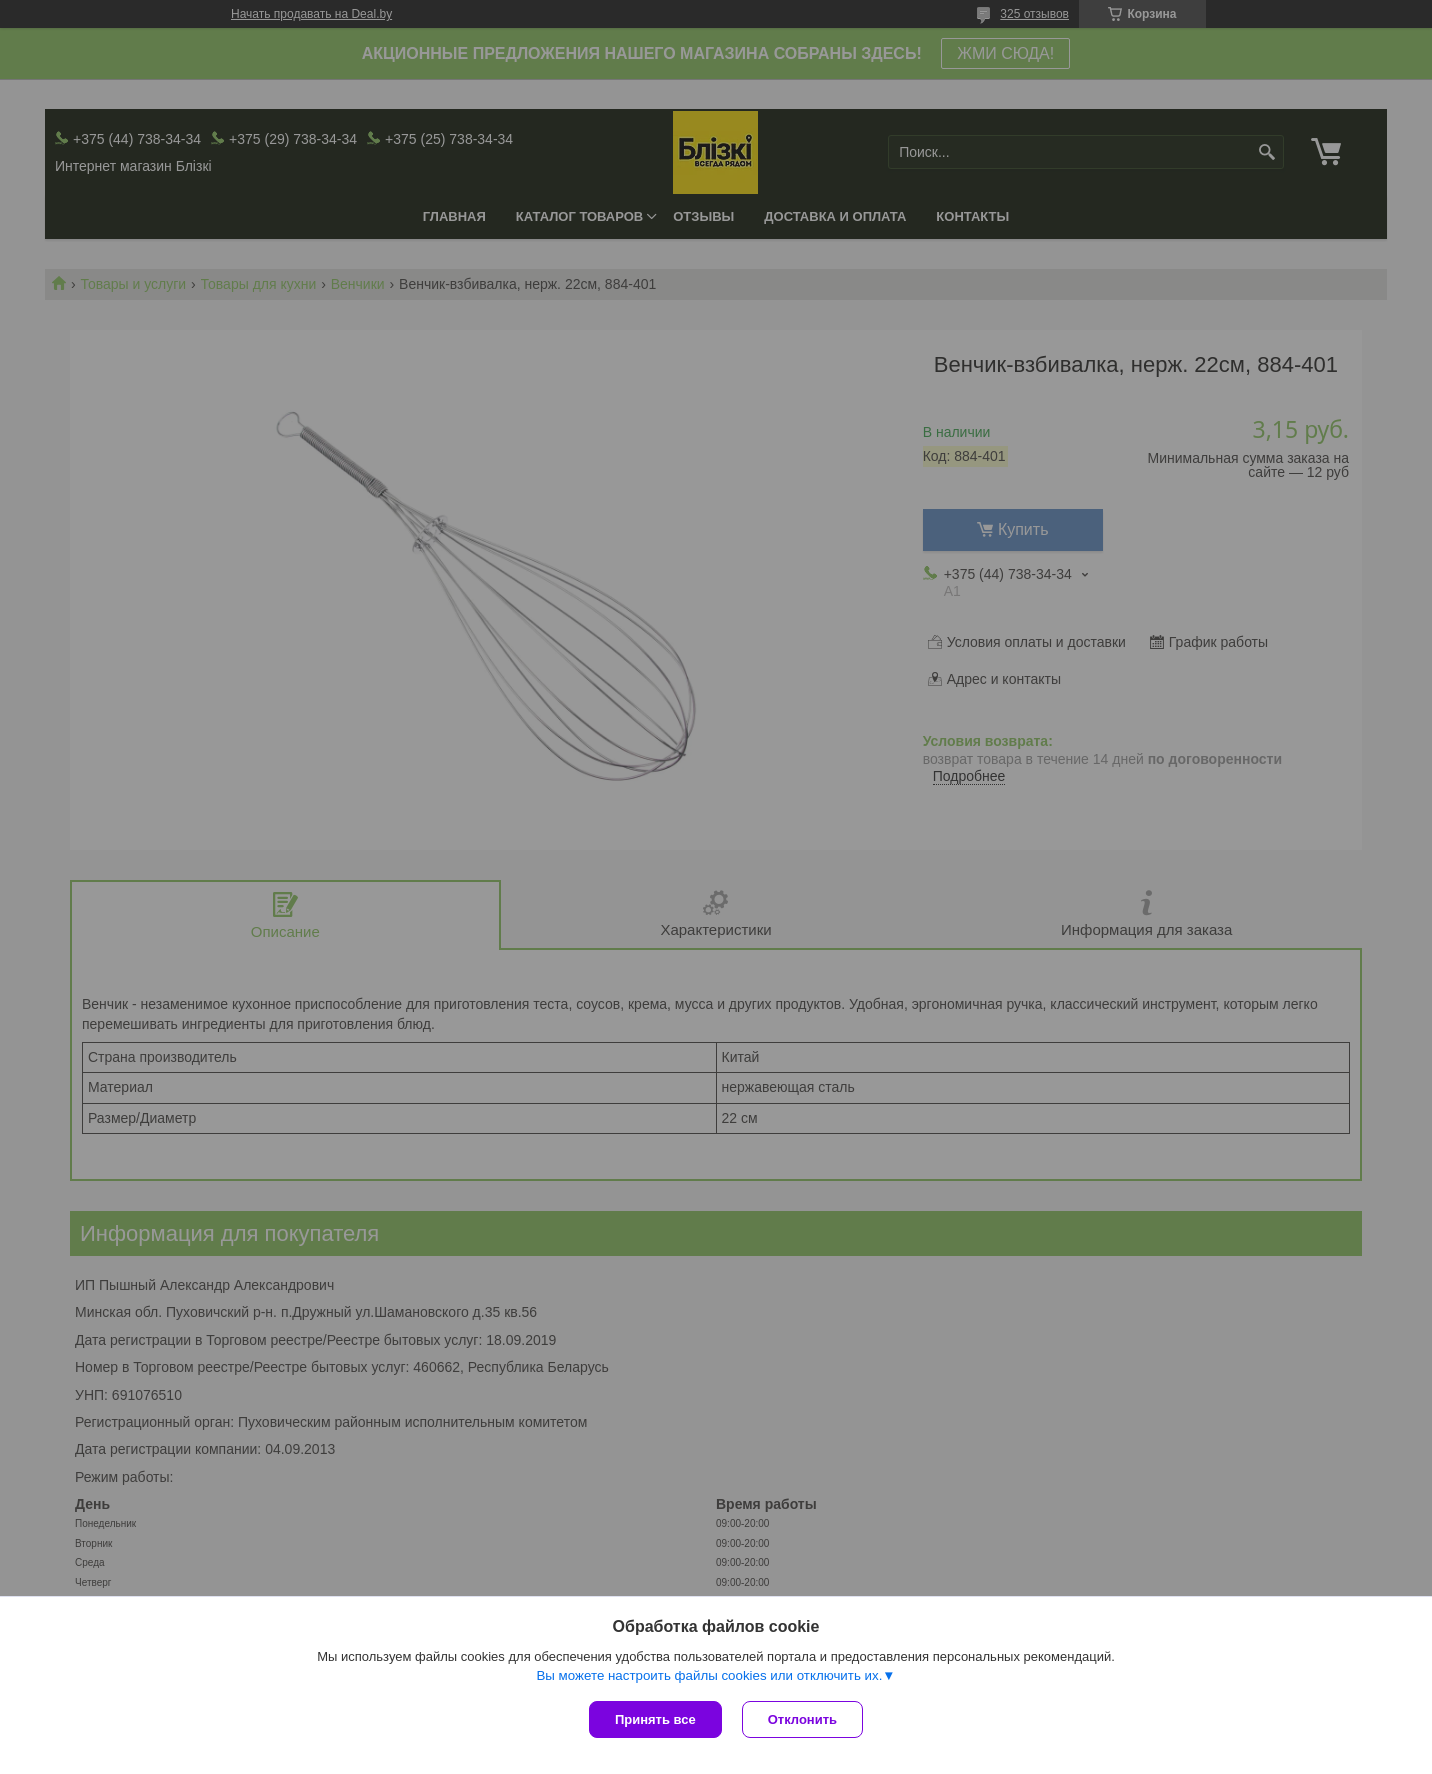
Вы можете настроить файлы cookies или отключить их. (709, 1675)
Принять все (655, 1719)
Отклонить (802, 1719)
